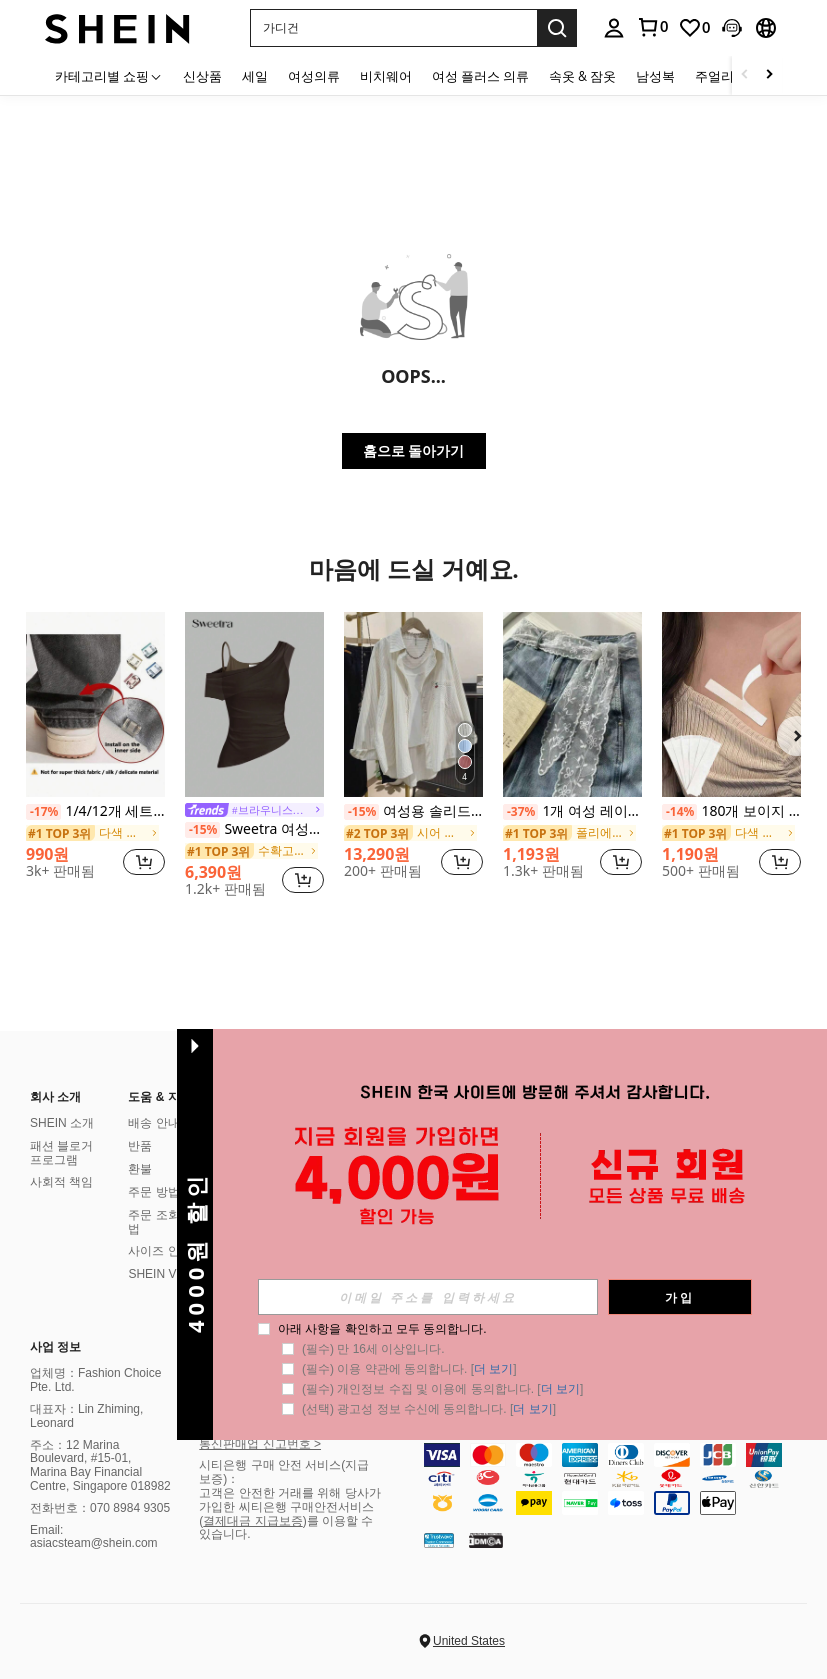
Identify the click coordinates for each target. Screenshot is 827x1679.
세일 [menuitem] (255, 76)
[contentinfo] (621, 1479)
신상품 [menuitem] (202, 76)
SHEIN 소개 (62, 1123)
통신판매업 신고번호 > (260, 1444)
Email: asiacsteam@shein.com (94, 1537)
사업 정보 (55, 1347)
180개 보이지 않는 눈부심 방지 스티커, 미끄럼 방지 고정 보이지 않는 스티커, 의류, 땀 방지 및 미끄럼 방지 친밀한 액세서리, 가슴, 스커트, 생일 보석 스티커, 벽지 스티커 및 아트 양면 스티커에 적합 (731, 811)
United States (469, 1641)
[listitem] (95, 753)
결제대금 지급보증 (252, 1521)
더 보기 (493, 1369)
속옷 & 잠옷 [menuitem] (582, 76)
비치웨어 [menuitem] (386, 76)
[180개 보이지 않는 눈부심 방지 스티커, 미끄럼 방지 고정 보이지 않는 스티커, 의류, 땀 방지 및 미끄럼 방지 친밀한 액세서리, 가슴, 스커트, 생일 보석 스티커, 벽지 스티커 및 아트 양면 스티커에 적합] (731, 704)
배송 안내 (153, 1123)
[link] (652, 27)
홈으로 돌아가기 (414, 450)
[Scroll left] (745, 75)
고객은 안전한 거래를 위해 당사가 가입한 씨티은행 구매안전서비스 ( (289, 1507)
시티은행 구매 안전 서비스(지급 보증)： (284, 1472)
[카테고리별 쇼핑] (109, 75)
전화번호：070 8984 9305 (100, 1508)
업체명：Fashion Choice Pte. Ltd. (95, 1380)
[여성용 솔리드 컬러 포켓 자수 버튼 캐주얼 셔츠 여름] (413, 704)
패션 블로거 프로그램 (61, 1153)
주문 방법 (153, 1192)
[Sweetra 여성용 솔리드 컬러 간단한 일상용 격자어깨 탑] (254, 704)
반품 (140, 1146)
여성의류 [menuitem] (314, 76)
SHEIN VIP (157, 1274)
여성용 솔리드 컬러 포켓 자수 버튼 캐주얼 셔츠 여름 (413, 811)
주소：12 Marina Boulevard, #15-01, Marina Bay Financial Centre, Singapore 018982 (100, 1465)
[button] (393, 28)
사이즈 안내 (159, 1251)
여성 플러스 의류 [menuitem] (480, 76)
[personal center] (614, 28)
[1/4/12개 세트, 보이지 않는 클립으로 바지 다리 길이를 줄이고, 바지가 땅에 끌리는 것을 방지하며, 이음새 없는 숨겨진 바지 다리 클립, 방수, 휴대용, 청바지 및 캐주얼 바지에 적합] (95, 704)
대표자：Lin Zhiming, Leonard (86, 1416)
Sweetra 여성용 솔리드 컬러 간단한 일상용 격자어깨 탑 (254, 829)
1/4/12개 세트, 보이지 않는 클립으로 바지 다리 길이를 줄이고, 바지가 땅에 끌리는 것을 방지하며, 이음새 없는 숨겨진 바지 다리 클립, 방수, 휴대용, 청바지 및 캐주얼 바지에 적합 (95, 811)
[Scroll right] (769, 75)
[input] (428, 1297)
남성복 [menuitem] (655, 76)
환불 (140, 1169)
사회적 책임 (61, 1182)
